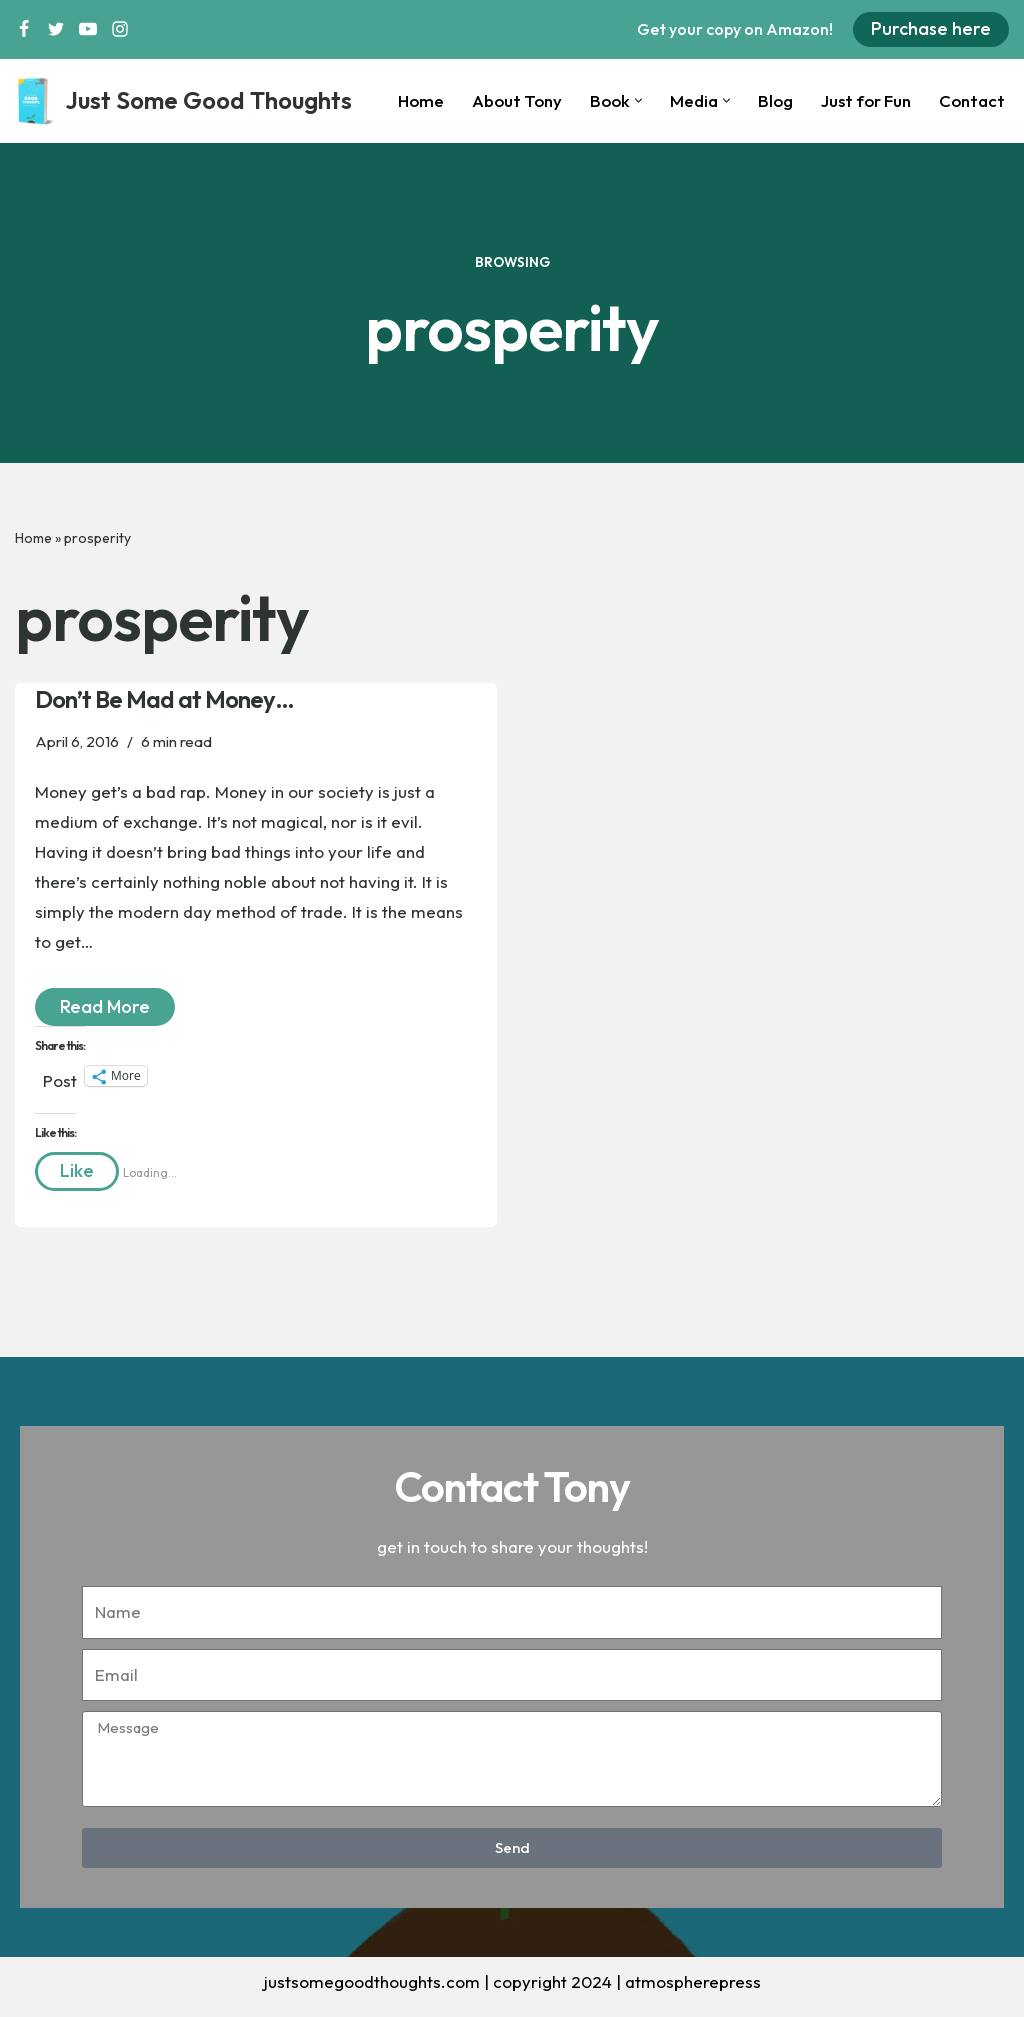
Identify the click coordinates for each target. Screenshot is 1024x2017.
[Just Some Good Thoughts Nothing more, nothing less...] (183, 101)
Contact (971, 101)
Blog (773, 101)
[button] (636, 100)
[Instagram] (120, 29)
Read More (92, 1006)
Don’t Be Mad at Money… (164, 700)
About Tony (514, 101)
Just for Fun (864, 101)
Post (60, 1081)
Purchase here (931, 28)
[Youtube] (88, 29)
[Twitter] (56, 29)
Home (417, 101)
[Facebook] (24, 29)
